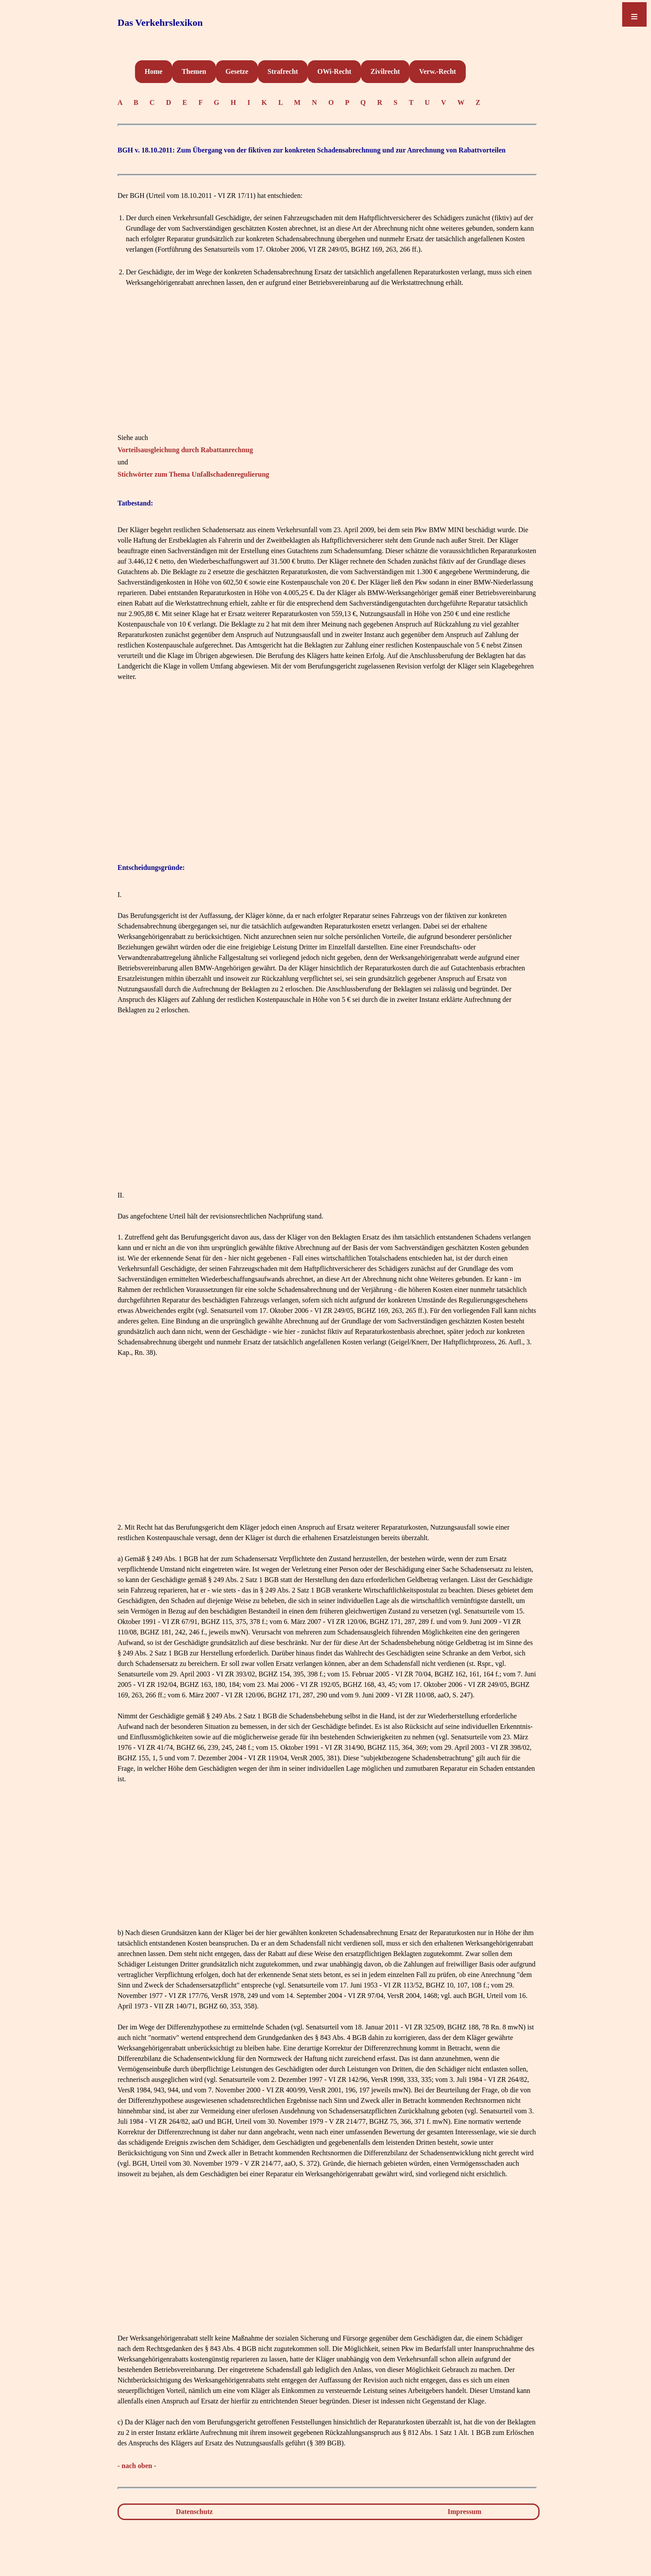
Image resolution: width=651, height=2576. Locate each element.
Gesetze (236, 71)
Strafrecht (282, 71)
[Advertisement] (327, 371)
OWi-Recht (334, 71)
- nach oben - (137, 2465)
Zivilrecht (385, 71)
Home (154, 71)
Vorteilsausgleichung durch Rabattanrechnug (185, 450)
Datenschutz (194, 2511)
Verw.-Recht (437, 71)
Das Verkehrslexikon (160, 22)
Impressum (464, 2511)
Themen (194, 71)
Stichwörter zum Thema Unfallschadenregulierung (193, 474)
